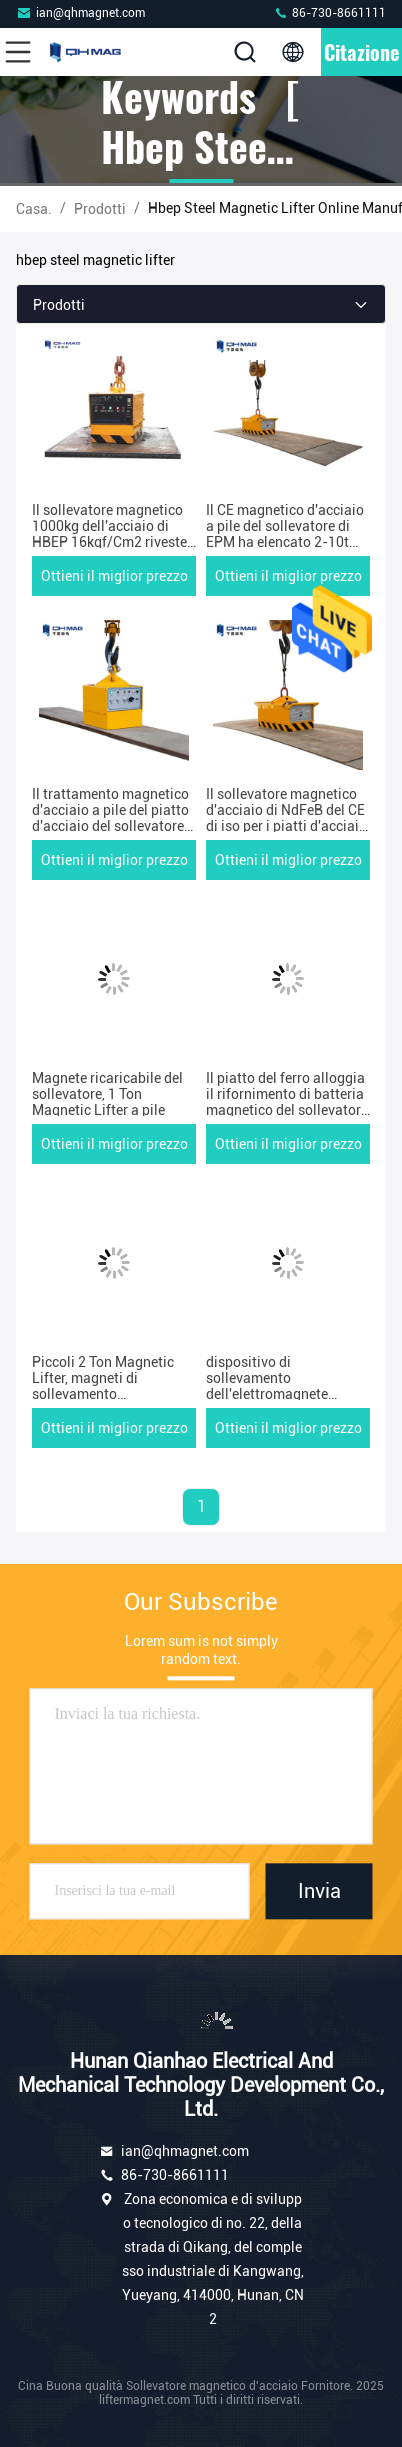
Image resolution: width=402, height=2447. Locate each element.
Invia (319, 1891)
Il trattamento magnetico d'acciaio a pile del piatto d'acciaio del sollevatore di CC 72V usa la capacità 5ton (112, 826)
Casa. (34, 209)
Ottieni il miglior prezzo (114, 576)
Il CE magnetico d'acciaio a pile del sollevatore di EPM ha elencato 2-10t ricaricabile (285, 534)
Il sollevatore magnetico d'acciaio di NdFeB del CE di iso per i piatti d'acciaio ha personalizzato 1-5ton (286, 818)
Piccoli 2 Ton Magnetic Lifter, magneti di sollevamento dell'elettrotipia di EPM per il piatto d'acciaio (103, 1394)
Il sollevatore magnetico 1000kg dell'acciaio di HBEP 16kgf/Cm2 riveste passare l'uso (109, 534)
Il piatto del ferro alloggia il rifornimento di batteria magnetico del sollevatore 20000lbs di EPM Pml (287, 1102)
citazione (361, 52)
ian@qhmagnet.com (80, 12)
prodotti (100, 209)
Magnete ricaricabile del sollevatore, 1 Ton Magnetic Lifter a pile (107, 1094)
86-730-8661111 (329, 12)
